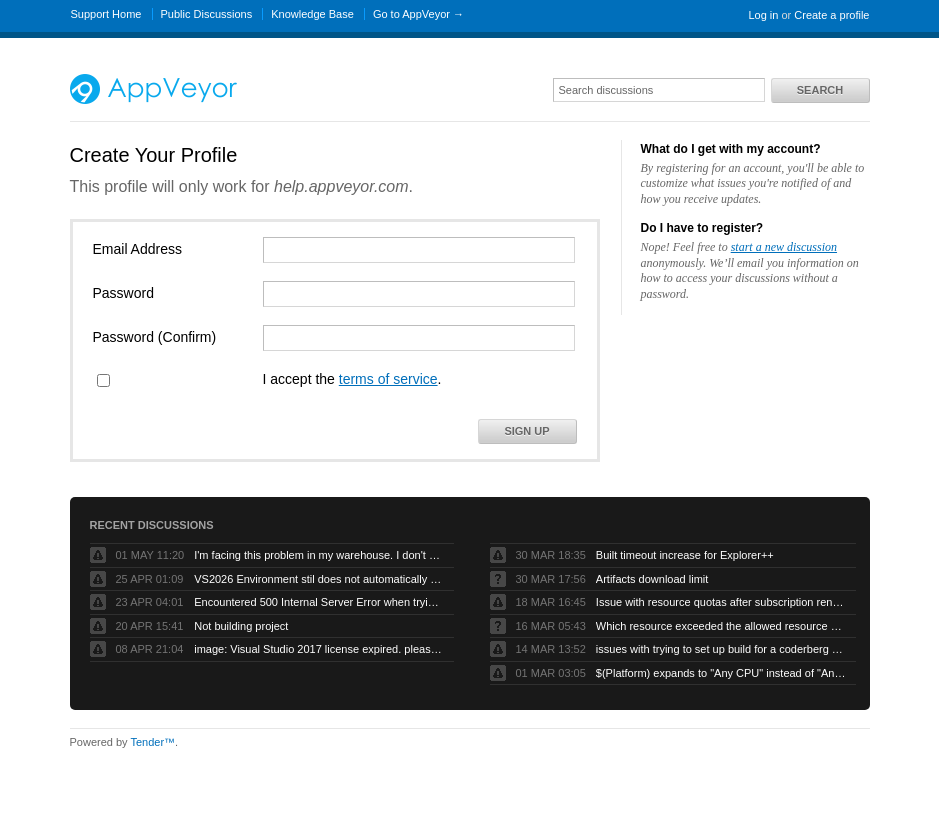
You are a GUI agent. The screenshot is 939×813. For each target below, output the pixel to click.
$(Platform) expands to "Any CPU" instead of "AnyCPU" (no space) (721, 673)
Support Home (106, 14)
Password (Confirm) (155, 337)
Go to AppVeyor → (418, 14)
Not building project (241, 626)
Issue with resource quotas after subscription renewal (721, 602)
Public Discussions (207, 14)
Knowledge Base (312, 14)
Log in (763, 15)
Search (820, 90)
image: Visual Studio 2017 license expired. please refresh (319, 649)
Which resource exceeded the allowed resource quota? (721, 626)
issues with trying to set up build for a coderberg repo (721, 649)
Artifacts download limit (652, 579)
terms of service (388, 379)
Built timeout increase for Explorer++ (685, 555)
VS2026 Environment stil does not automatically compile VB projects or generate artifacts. (319, 579)
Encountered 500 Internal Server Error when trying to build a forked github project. (319, 602)
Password (123, 293)
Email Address (137, 249)
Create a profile (831, 15)
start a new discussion (784, 247)
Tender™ (152, 742)
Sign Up (526, 431)
